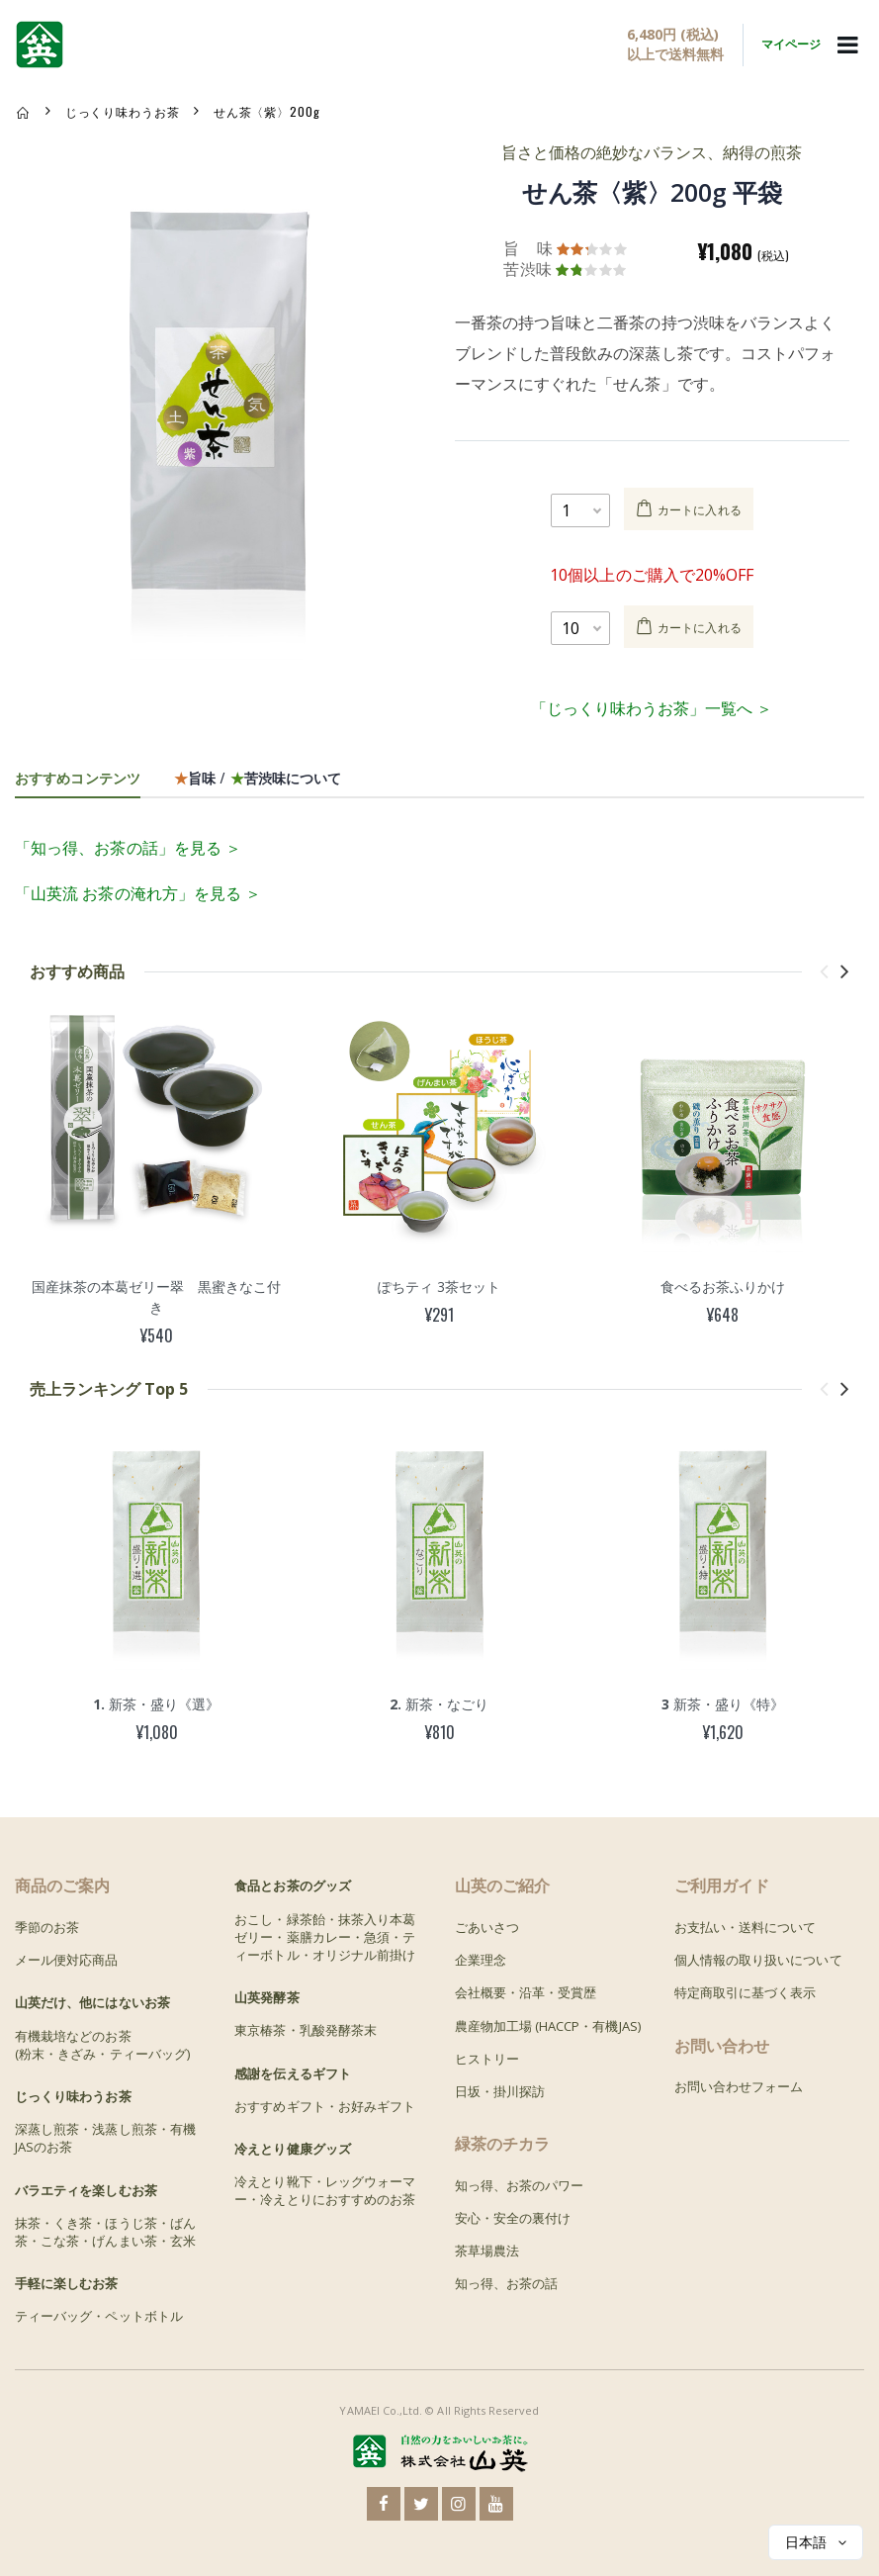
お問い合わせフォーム (739, 2086)
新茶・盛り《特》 (722, 1704)
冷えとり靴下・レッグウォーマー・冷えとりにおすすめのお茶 (324, 2190)
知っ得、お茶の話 (507, 2283)
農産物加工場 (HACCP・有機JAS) (548, 2026)
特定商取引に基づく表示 (745, 1992)
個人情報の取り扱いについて (758, 1960)
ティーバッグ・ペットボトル (99, 2316)
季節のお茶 (47, 1927)
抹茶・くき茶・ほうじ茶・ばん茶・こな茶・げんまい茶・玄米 (105, 2232)
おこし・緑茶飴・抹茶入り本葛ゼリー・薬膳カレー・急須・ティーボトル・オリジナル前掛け (324, 1937)
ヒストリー (487, 2059)
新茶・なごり (439, 1704)
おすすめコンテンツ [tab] (77, 777)
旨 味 (528, 248)
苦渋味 (527, 269)
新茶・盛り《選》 (156, 1704)
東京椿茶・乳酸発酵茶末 (305, 2030)
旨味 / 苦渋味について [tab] (257, 777)
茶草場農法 (487, 2250)
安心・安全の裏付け (513, 2218)
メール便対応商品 (67, 1960)
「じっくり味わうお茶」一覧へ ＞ (651, 708)
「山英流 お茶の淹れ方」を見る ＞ (138, 893)
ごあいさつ (487, 1927)
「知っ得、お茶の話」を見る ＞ (128, 848)
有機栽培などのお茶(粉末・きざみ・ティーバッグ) (102, 2045)
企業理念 (480, 1960)
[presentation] (824, 970)
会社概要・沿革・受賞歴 (526, 1992)
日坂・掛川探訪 (500, 2091)
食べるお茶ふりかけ (722, 1286)
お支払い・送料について (745, 1927)
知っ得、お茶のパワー (519, 2185)
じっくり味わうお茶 (122, 111)
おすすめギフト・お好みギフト (324, 2106)
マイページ (791, 44)
